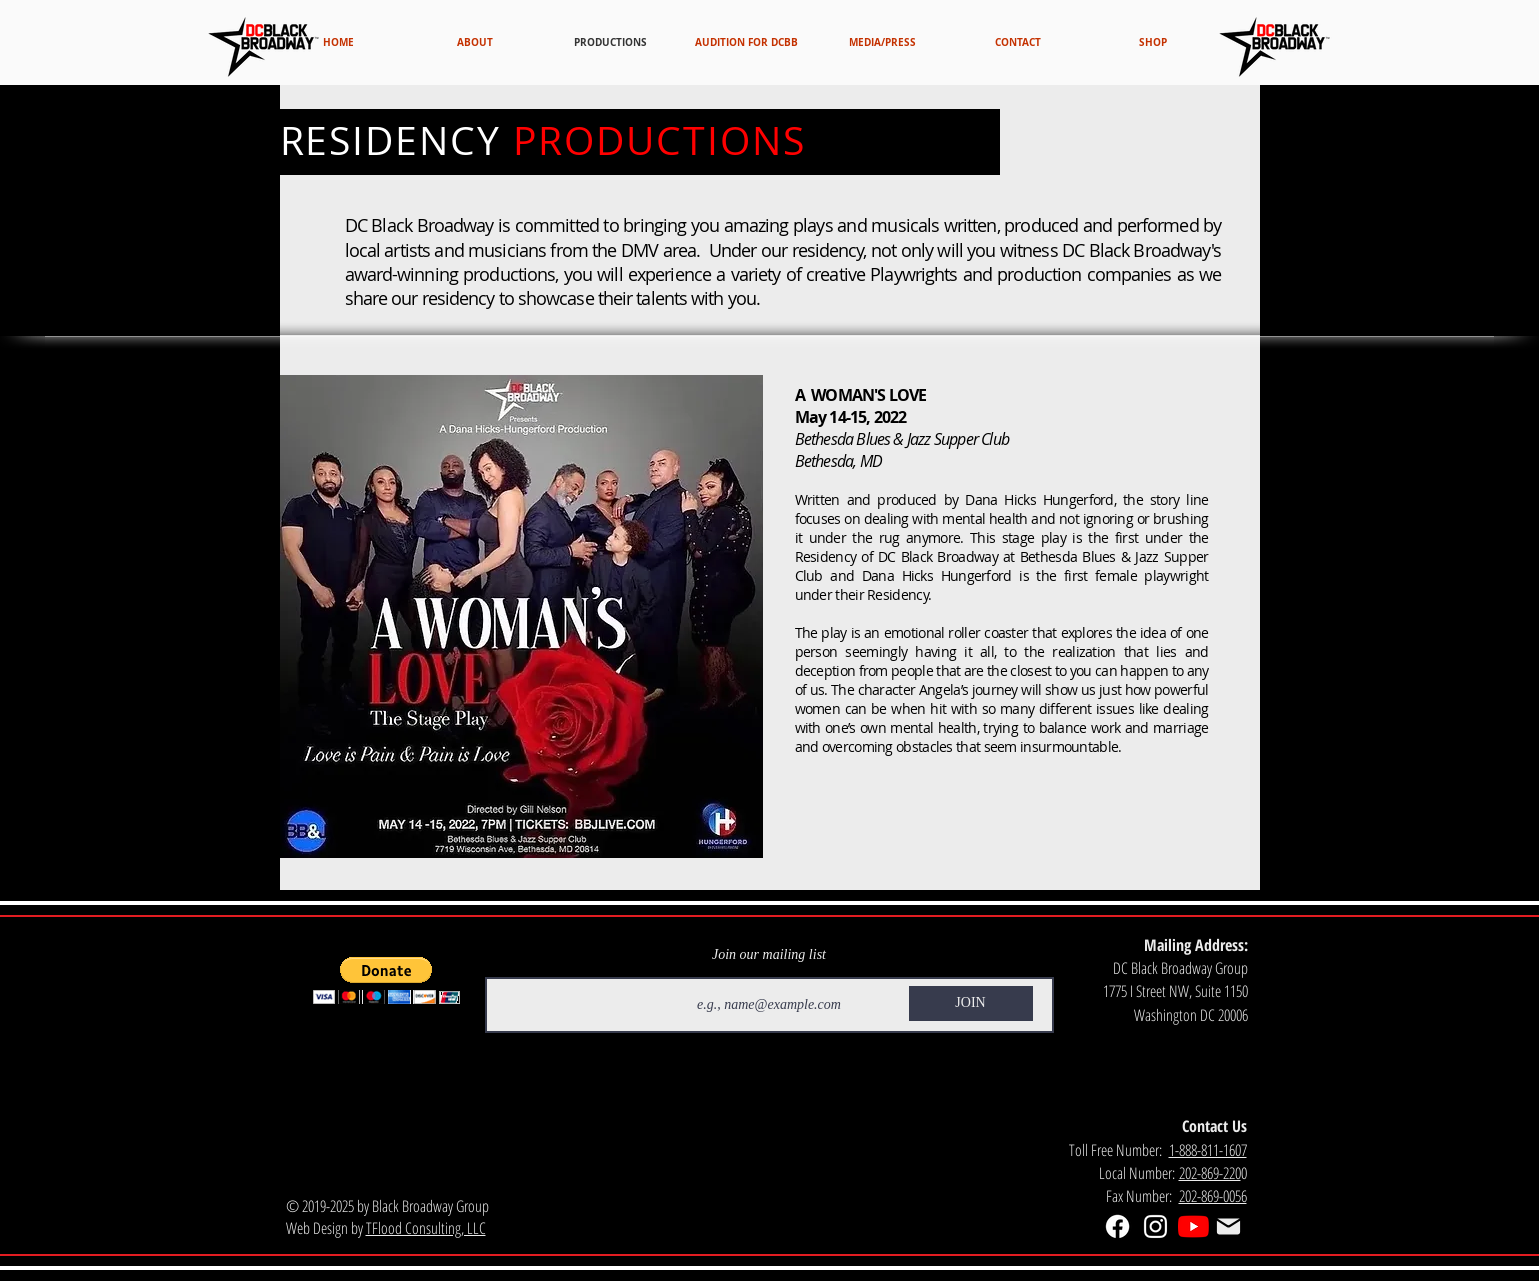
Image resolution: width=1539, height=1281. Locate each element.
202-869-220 (1210, 1173)
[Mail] (1228, 1227)
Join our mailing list (769, 955)
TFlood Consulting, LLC (426, 1228)
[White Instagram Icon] (1155, 1226)
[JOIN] (971, 1003)
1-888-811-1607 (1208, 1150)
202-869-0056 (1213, 1196)
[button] (386, 980)
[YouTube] (1193, 1226)
